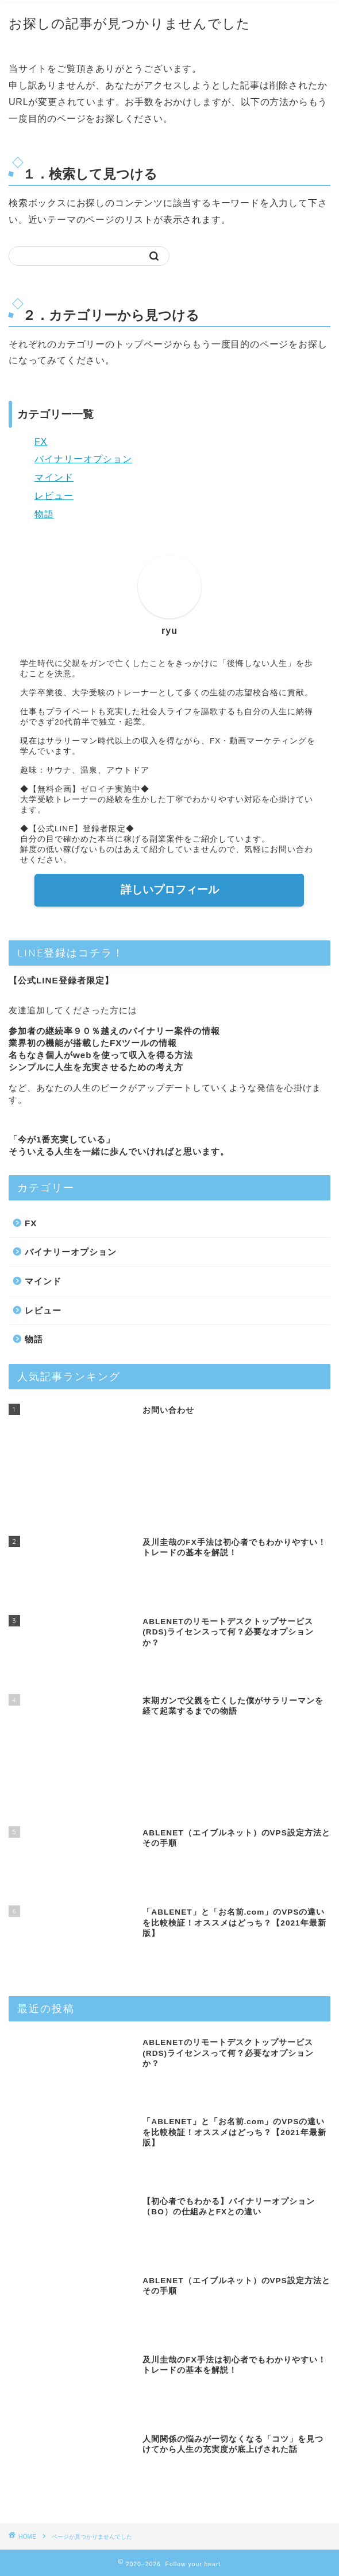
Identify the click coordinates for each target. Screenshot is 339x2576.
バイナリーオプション (83, 459)
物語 (44, 514)
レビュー (54, 496)
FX (40, 442)
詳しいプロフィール (170, 890)
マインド (54, 477)
